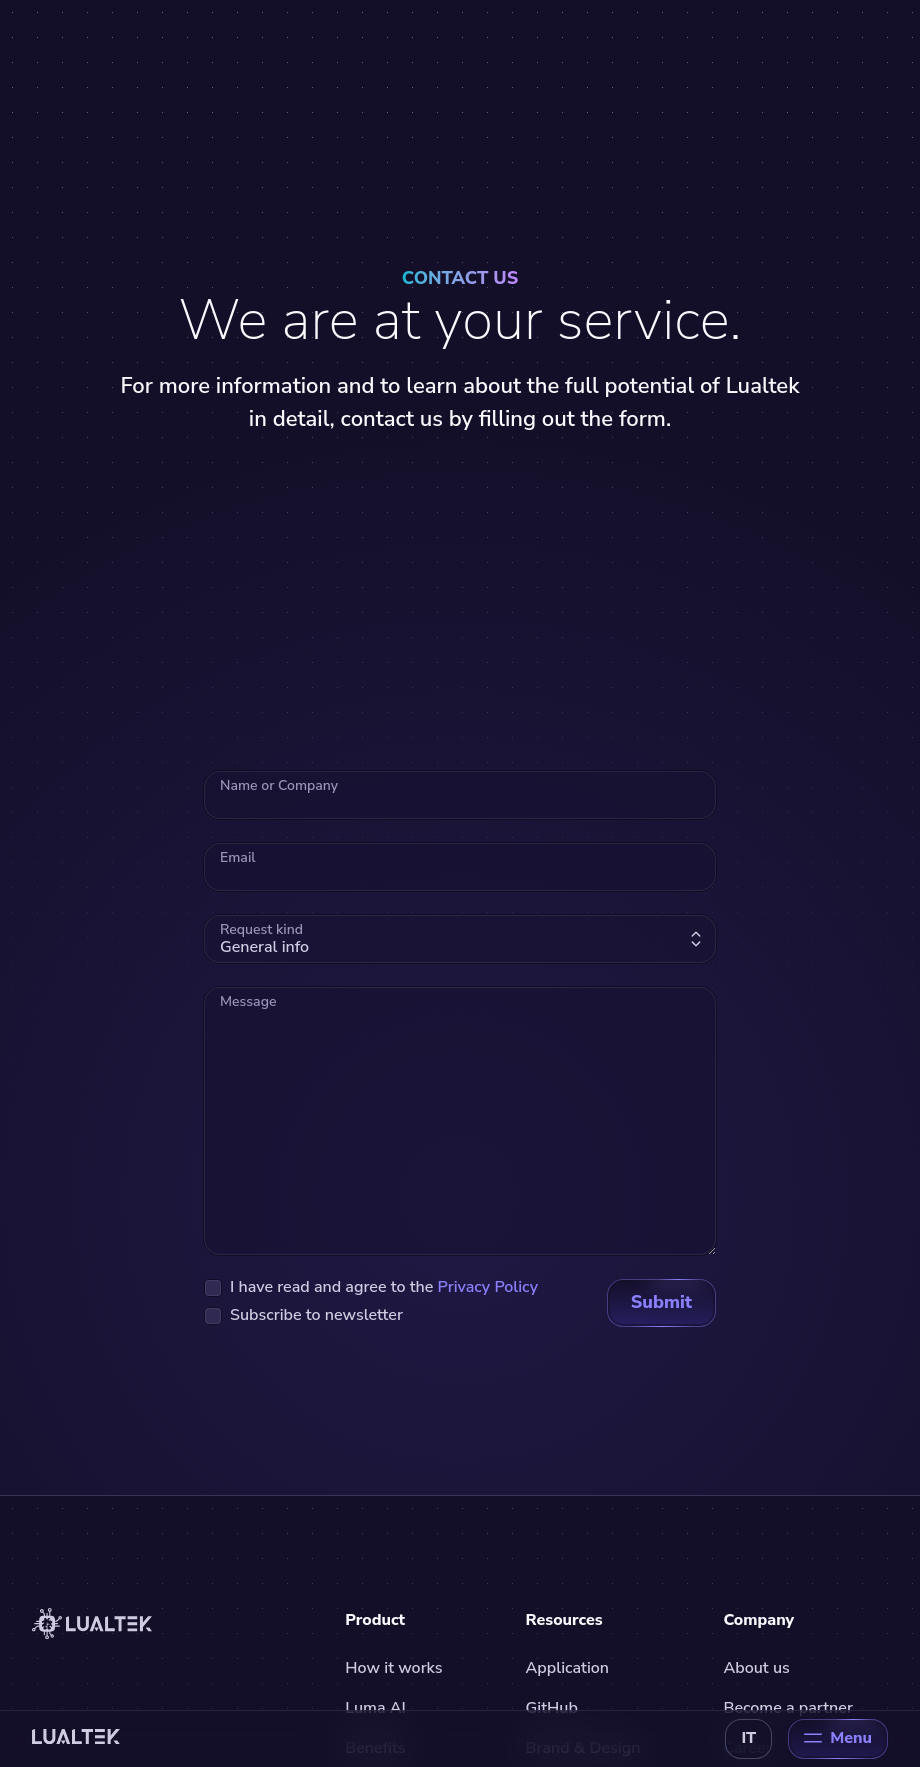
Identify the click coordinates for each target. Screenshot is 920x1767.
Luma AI (375, 1708)
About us (756, 1668)
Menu (838, 1738)
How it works (393, 1668)
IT (748, 1738)
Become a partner (787, 1708)
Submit (661, 1302)
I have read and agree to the (384, 1287)
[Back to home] (76, 1739)
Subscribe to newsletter (316, 1315)
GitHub (552, 1708)
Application (567, 1668)
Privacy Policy (488, 1287)
